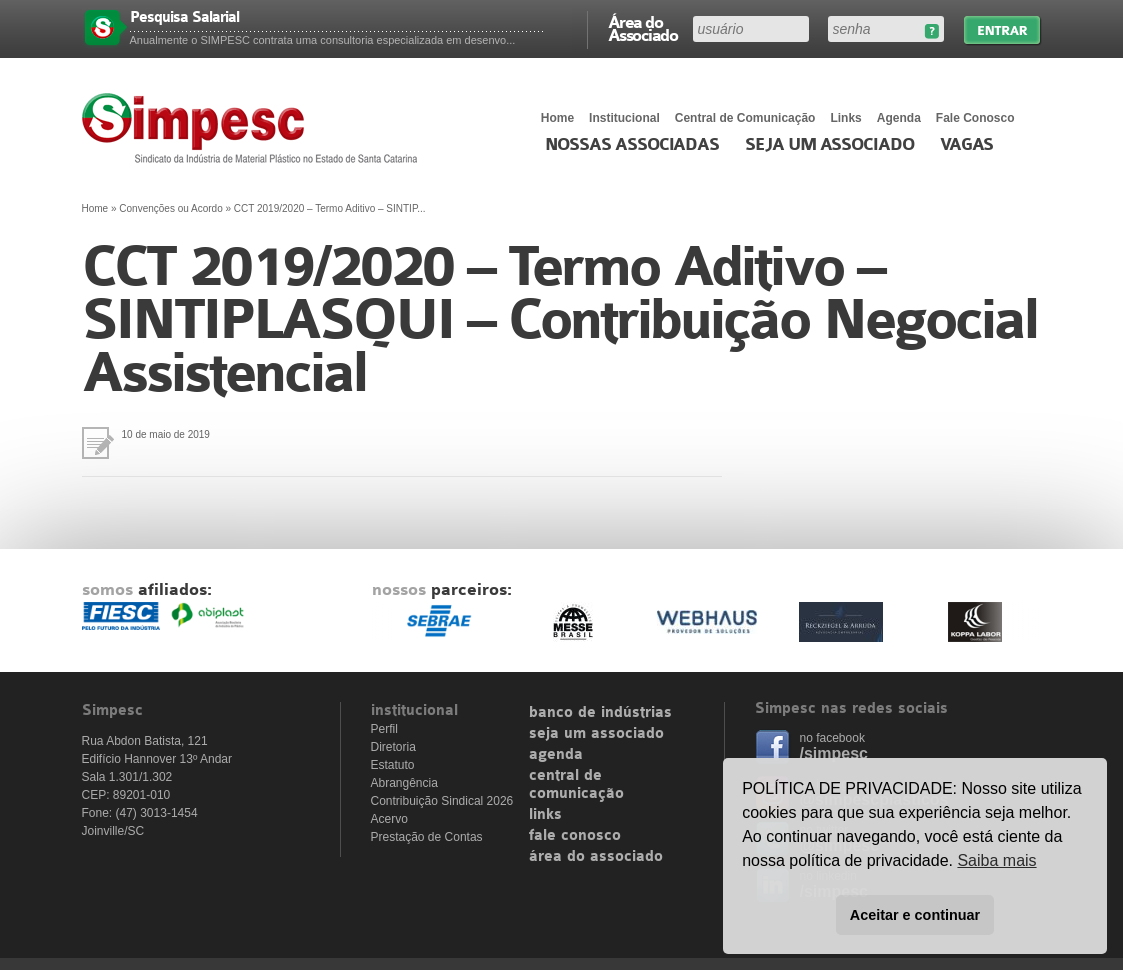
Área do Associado (643, 28)
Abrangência (404, 783)
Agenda (899, 118)
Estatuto (393, 765)
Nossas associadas (632, 145)
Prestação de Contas (427, 837)
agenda (556, 755)
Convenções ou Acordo (170, 208)
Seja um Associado (829, 145)
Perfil (384, 729)
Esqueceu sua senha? (931, 31)
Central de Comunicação (745, 118)
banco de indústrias (600, 713)
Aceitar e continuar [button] (915, 915)
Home (557, 118)
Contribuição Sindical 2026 (442, 801)
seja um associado (596, 734)
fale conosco (575, 836)
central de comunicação (576, 785)
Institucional (624, 118)
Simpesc (254, 128)
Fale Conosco (975, 118)
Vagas (967, 145)
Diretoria (393, 747)
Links (845, 118)
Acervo (389, 819)
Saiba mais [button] (996, 860)
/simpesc (834, 753)
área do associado (596, 857)
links (545, 815)
